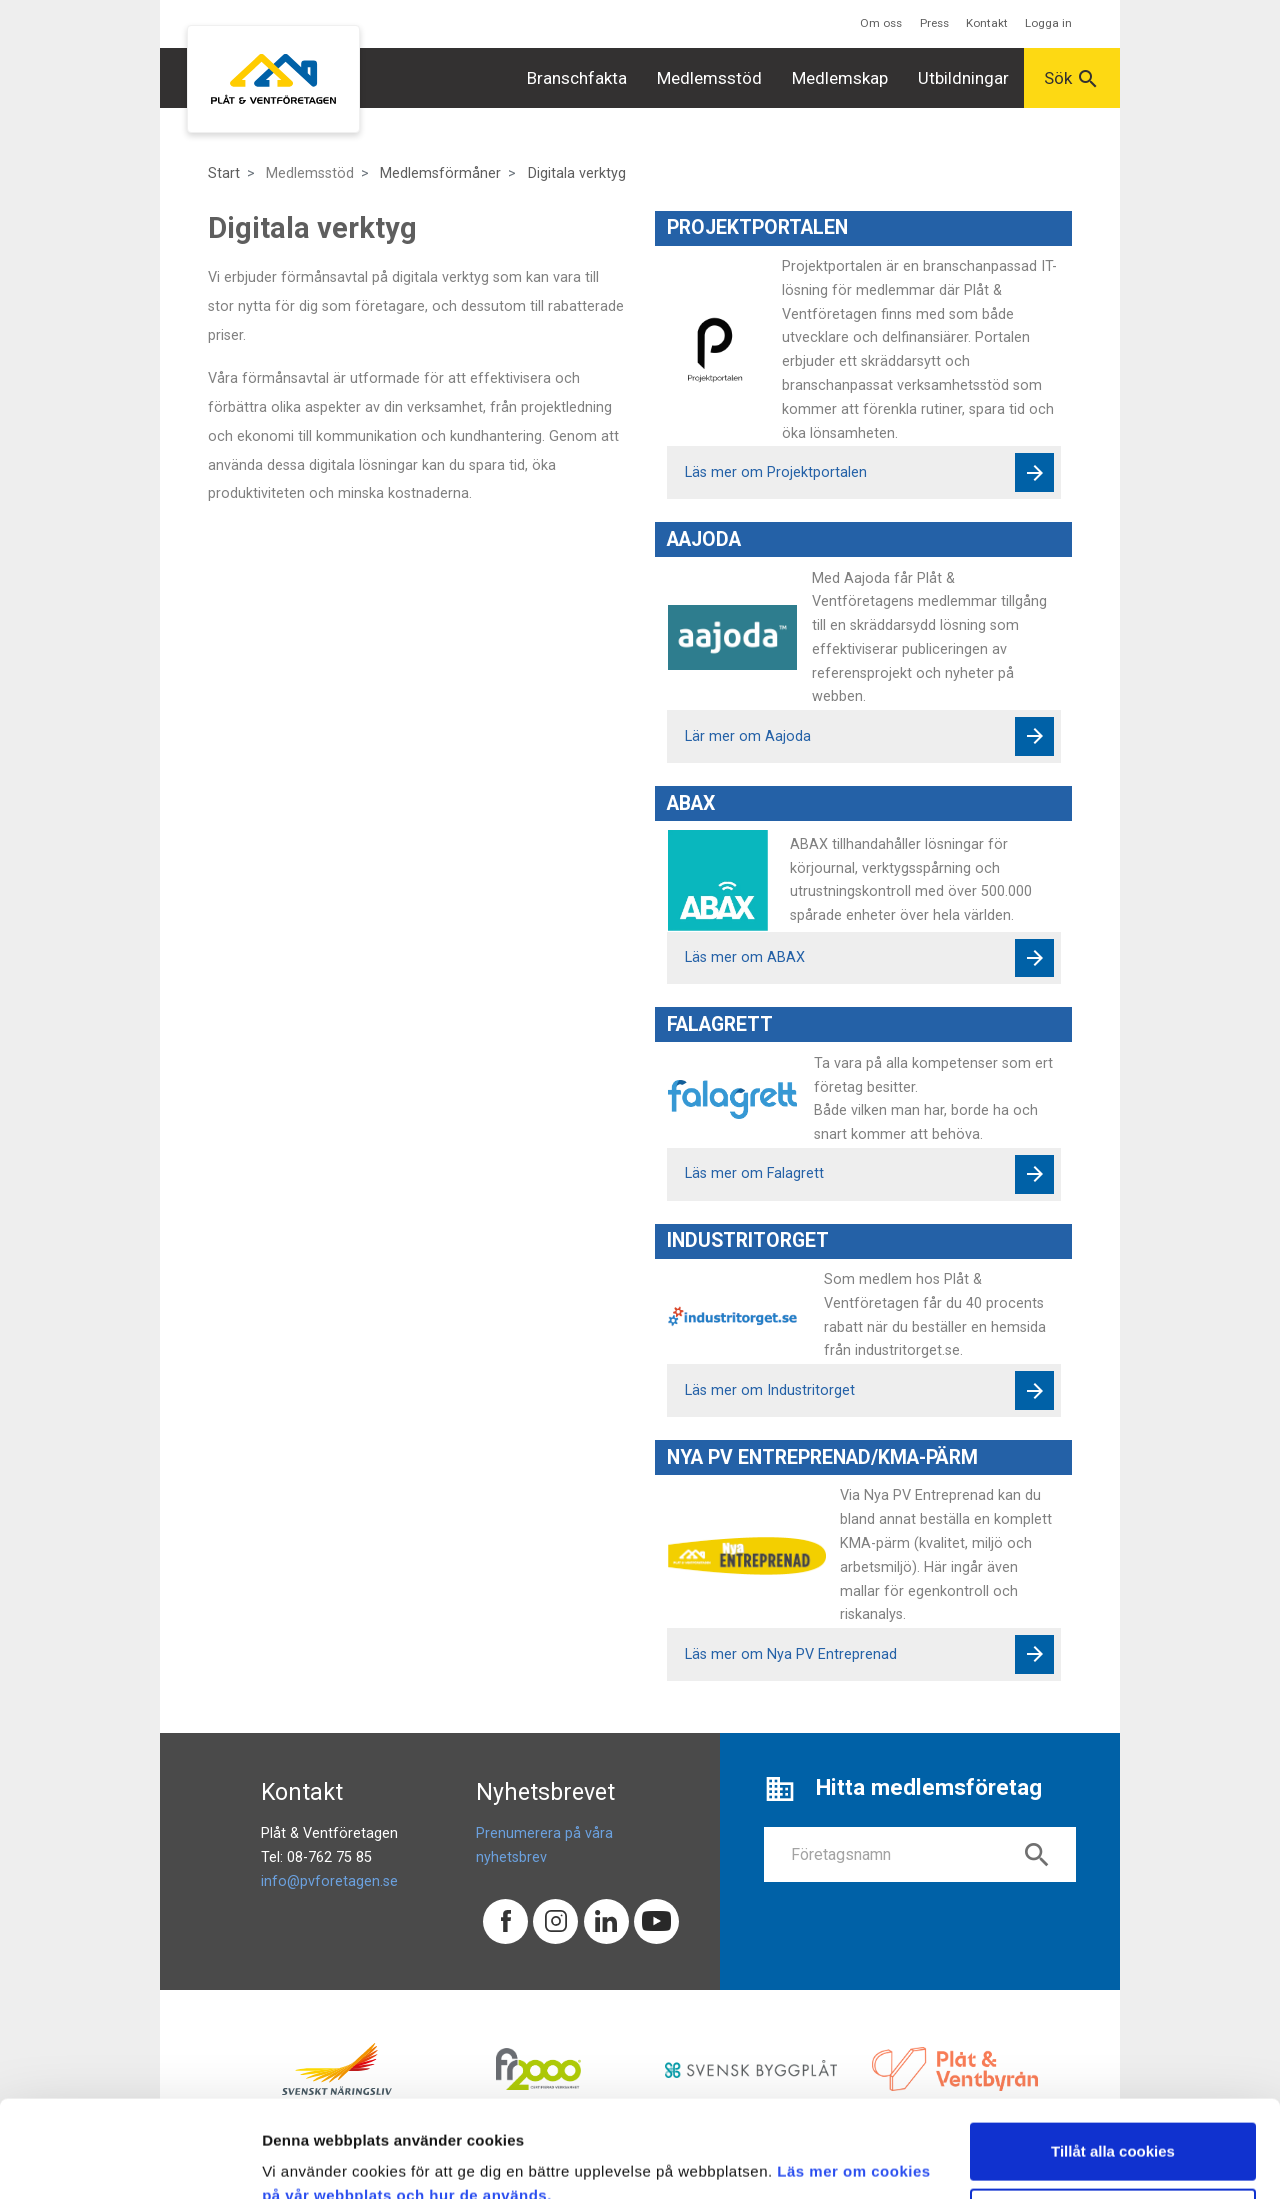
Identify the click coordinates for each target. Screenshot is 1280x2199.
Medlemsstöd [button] (709, 78)
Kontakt (987, 23)
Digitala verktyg (577, 173)
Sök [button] (1072, 79)
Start (224, 173)
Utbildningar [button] (963, 78)
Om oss (881, 23)
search (1037, 1855)
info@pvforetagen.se (329, 1881)
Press (934, 23)
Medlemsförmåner (440, 173)
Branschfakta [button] (577, 78)
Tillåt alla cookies (1113, 2060)
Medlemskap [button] (840, 78)
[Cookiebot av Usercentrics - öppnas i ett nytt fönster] (129, 2160)
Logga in (1048, 23)
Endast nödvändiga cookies (1113, 2125)
